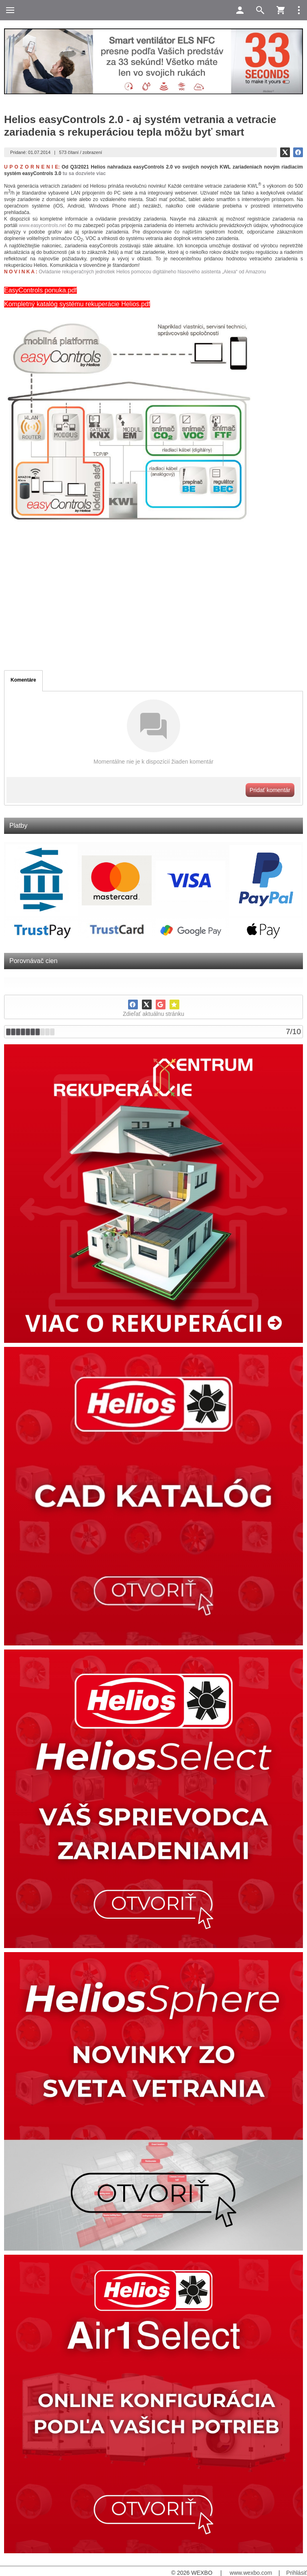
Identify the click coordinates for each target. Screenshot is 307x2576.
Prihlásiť (296, 2573)
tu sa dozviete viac (84, 173)
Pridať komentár (270, 790)
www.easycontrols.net (42, 225)
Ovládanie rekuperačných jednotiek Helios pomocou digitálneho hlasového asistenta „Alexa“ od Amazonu (152, 272)
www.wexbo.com (251, 2573)
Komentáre (23, 680)
